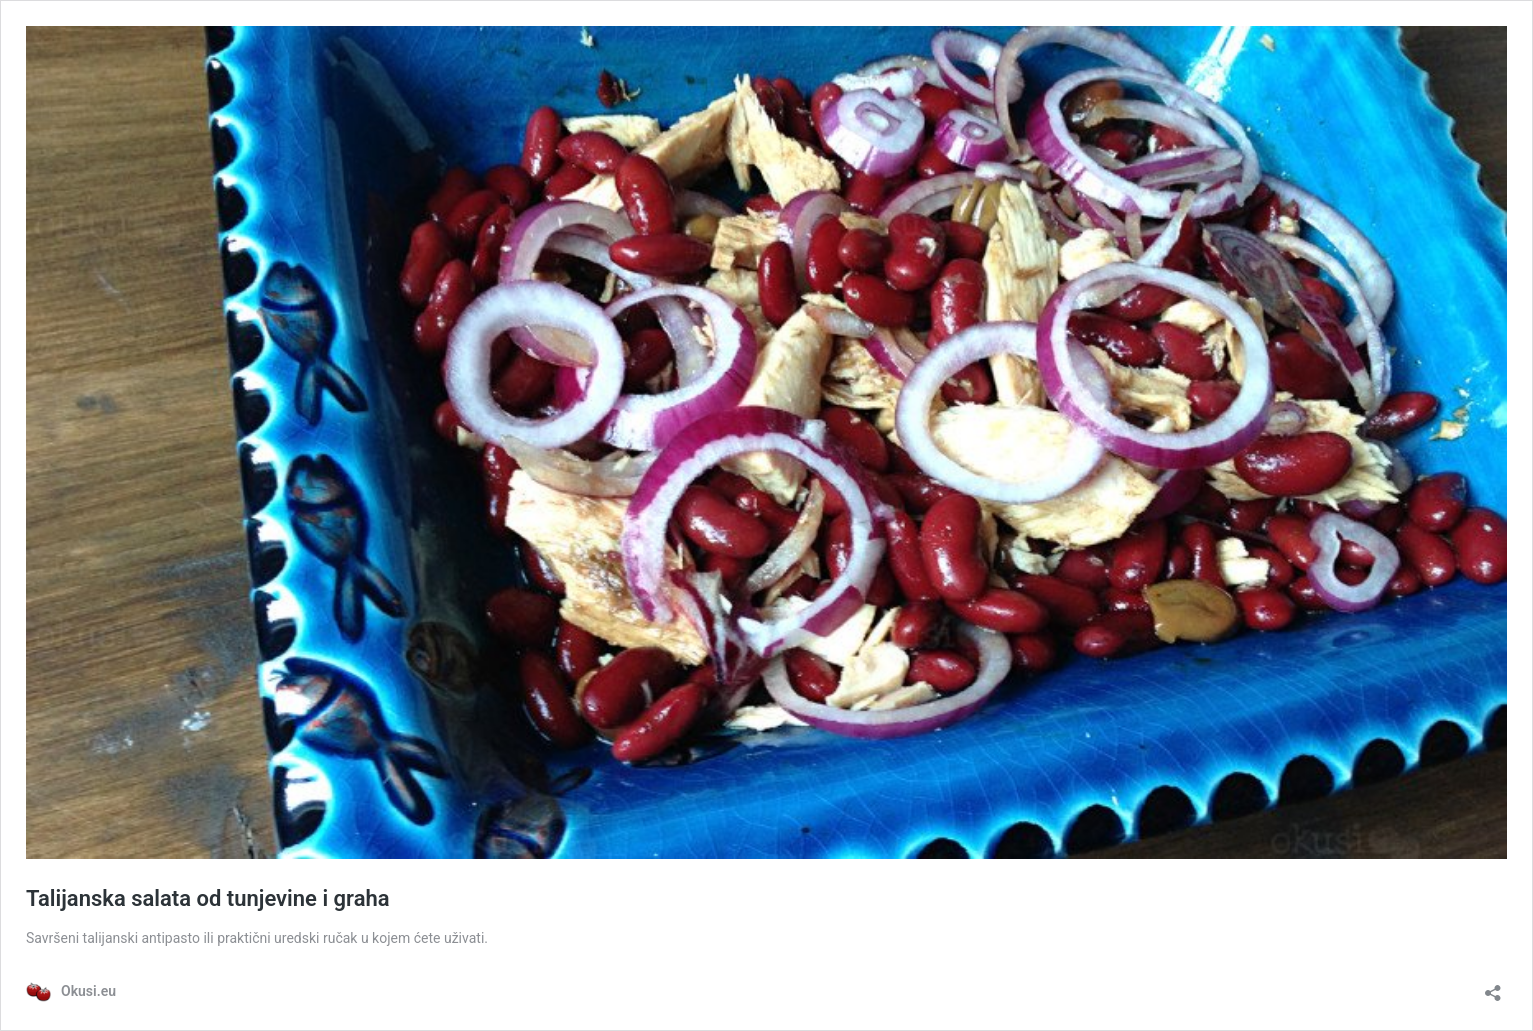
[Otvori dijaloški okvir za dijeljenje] (1493, 986)
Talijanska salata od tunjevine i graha (208, 898)
